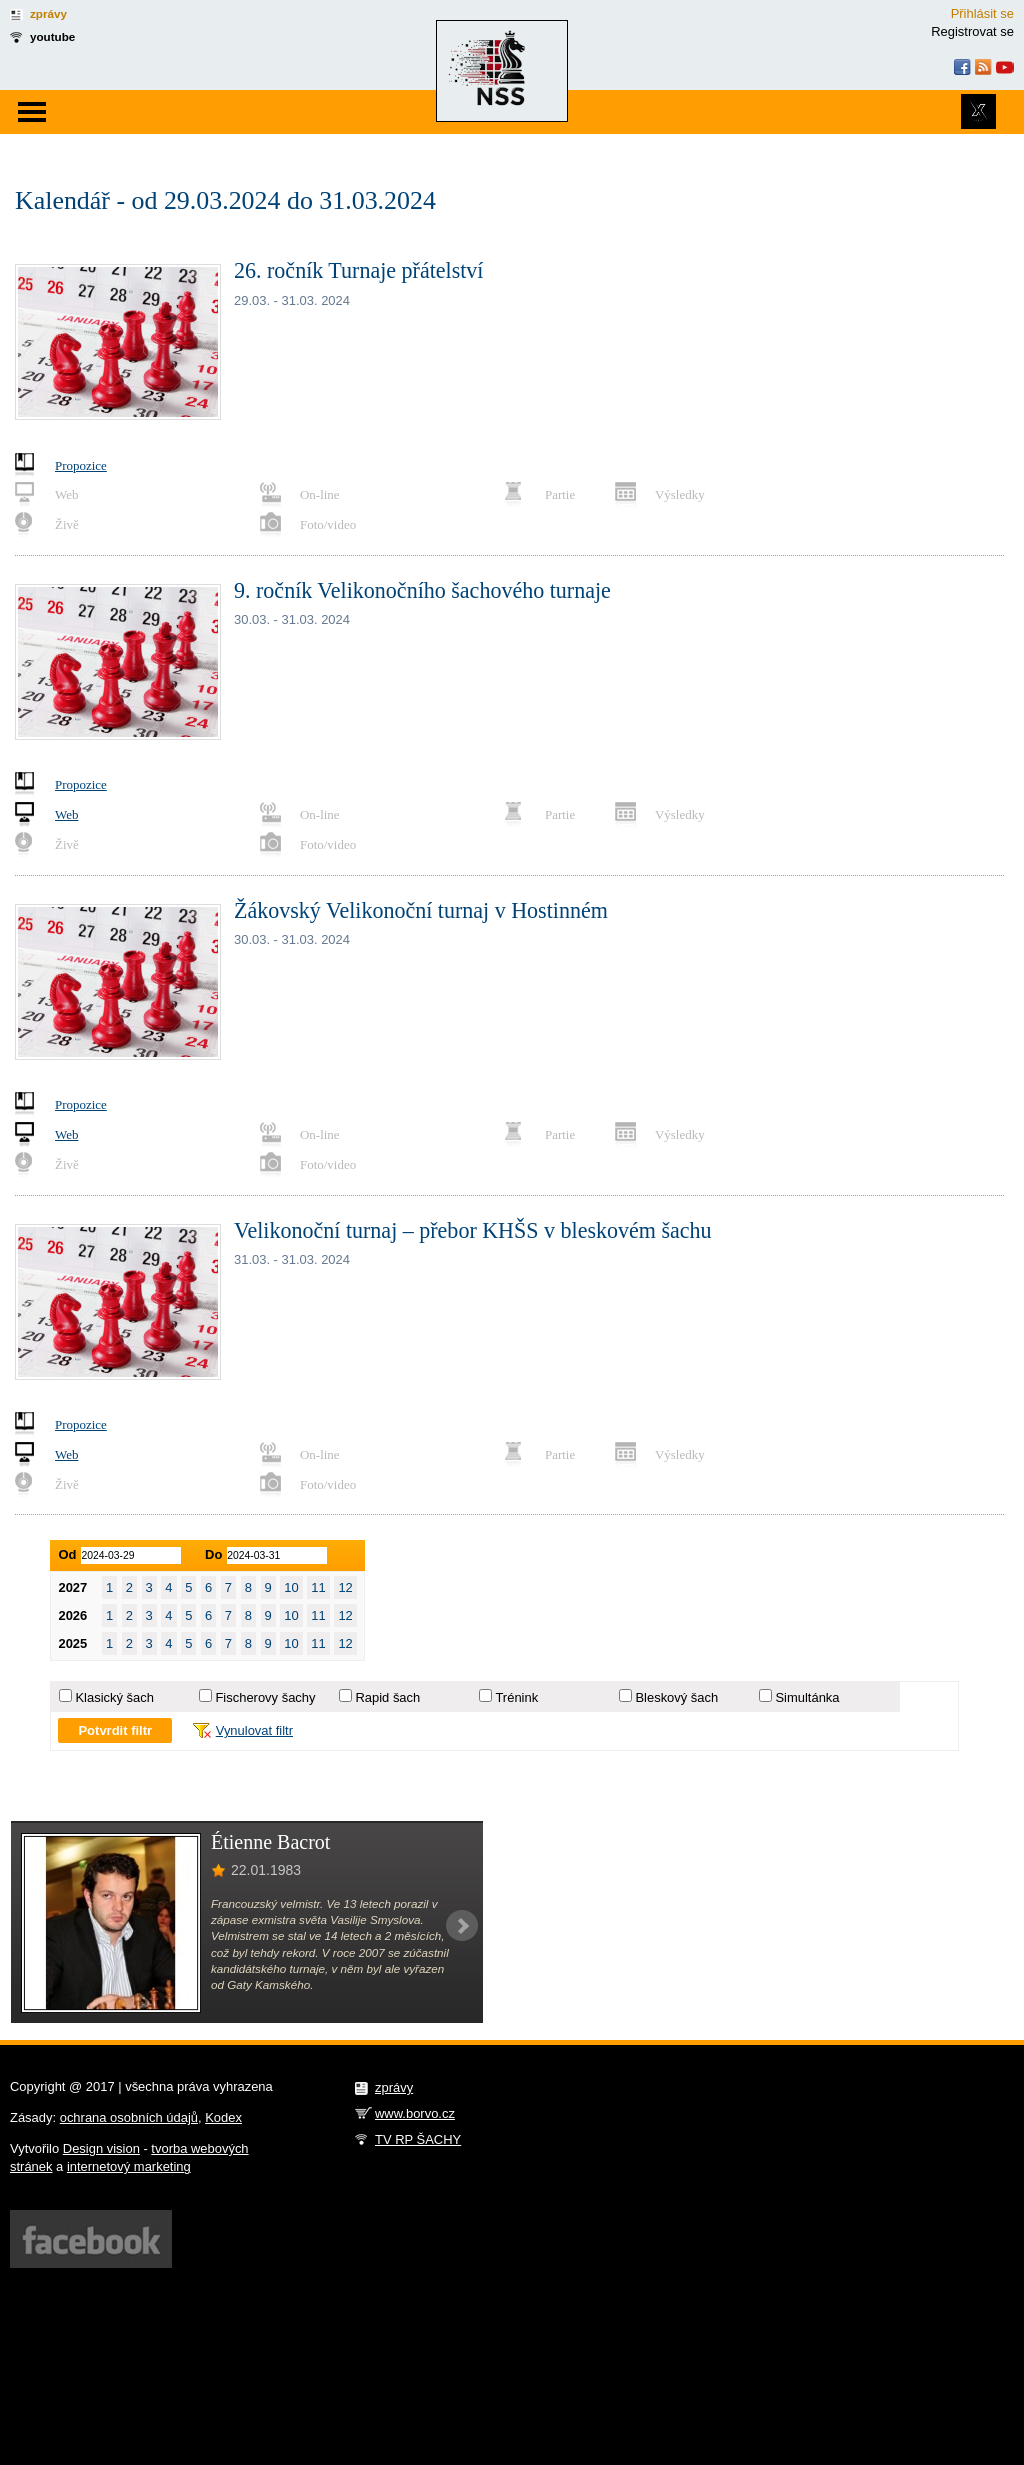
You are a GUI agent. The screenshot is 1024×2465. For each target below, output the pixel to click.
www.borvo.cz (415, 2113)
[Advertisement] (727, 1921)
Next (462, 1926)
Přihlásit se (982, 13)
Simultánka (807, 1697)
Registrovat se (972, 31)
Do (213, 1554)
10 (291, 1587)
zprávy (48, 13)
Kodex (223, 2117)
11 (318, 1587)
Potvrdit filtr (115, 1730)
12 (345, 1587)
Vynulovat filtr (254, 1730)
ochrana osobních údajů (129, 2117)
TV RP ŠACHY (418, 2139)
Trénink (516, 1697)
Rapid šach (387, 1697)
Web (66, 814)
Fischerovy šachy (265, 1697)
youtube (52, 36)
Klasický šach (114, 1697)
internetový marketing (129, 2166)
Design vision (101, 2148)
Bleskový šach (676, 1697)
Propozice (81, 465)
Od (67, 1554)
